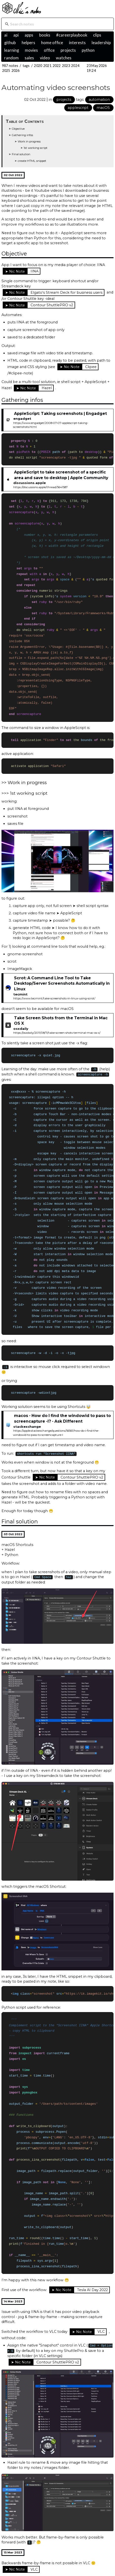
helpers (28, 42)
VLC (101, 2346)
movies (31, 50)
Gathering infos (22, 135)
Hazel (47, 388)
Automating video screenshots (55, 87)
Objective (18, 128)
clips (97, 35)
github (10, 42)
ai (5, 35)
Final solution (21, 154)
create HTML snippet (32, 161)
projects (68, 50)
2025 (6, 70)
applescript (78, 107)
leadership (101, 42)
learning (11, 50)
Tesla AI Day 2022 (92, 2304)
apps (29, 35)
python (88, 50)
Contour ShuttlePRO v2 (52, 305)
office (49, 50)
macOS (103, 107)
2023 (66, 66)
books (44, 35)
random (11, 57)
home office (52, 42)
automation (99, 99)
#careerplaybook (71, 35)
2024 (75, 66)
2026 (16, 70)
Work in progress (29, 141)
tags (26, 66)
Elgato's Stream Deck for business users (66, 292)
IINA (34, 271)
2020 (38, 66)
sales (29, 57)
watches (63, 57)
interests (77, 42)
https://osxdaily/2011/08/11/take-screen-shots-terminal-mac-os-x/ (56, 1037)
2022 (57, 66)
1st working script (36, 148)
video (45, 57)
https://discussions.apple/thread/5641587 (40, 487)
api (16, 35)
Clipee (91, 367)
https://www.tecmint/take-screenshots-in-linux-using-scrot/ (54, 1003)
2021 (47, 66)
